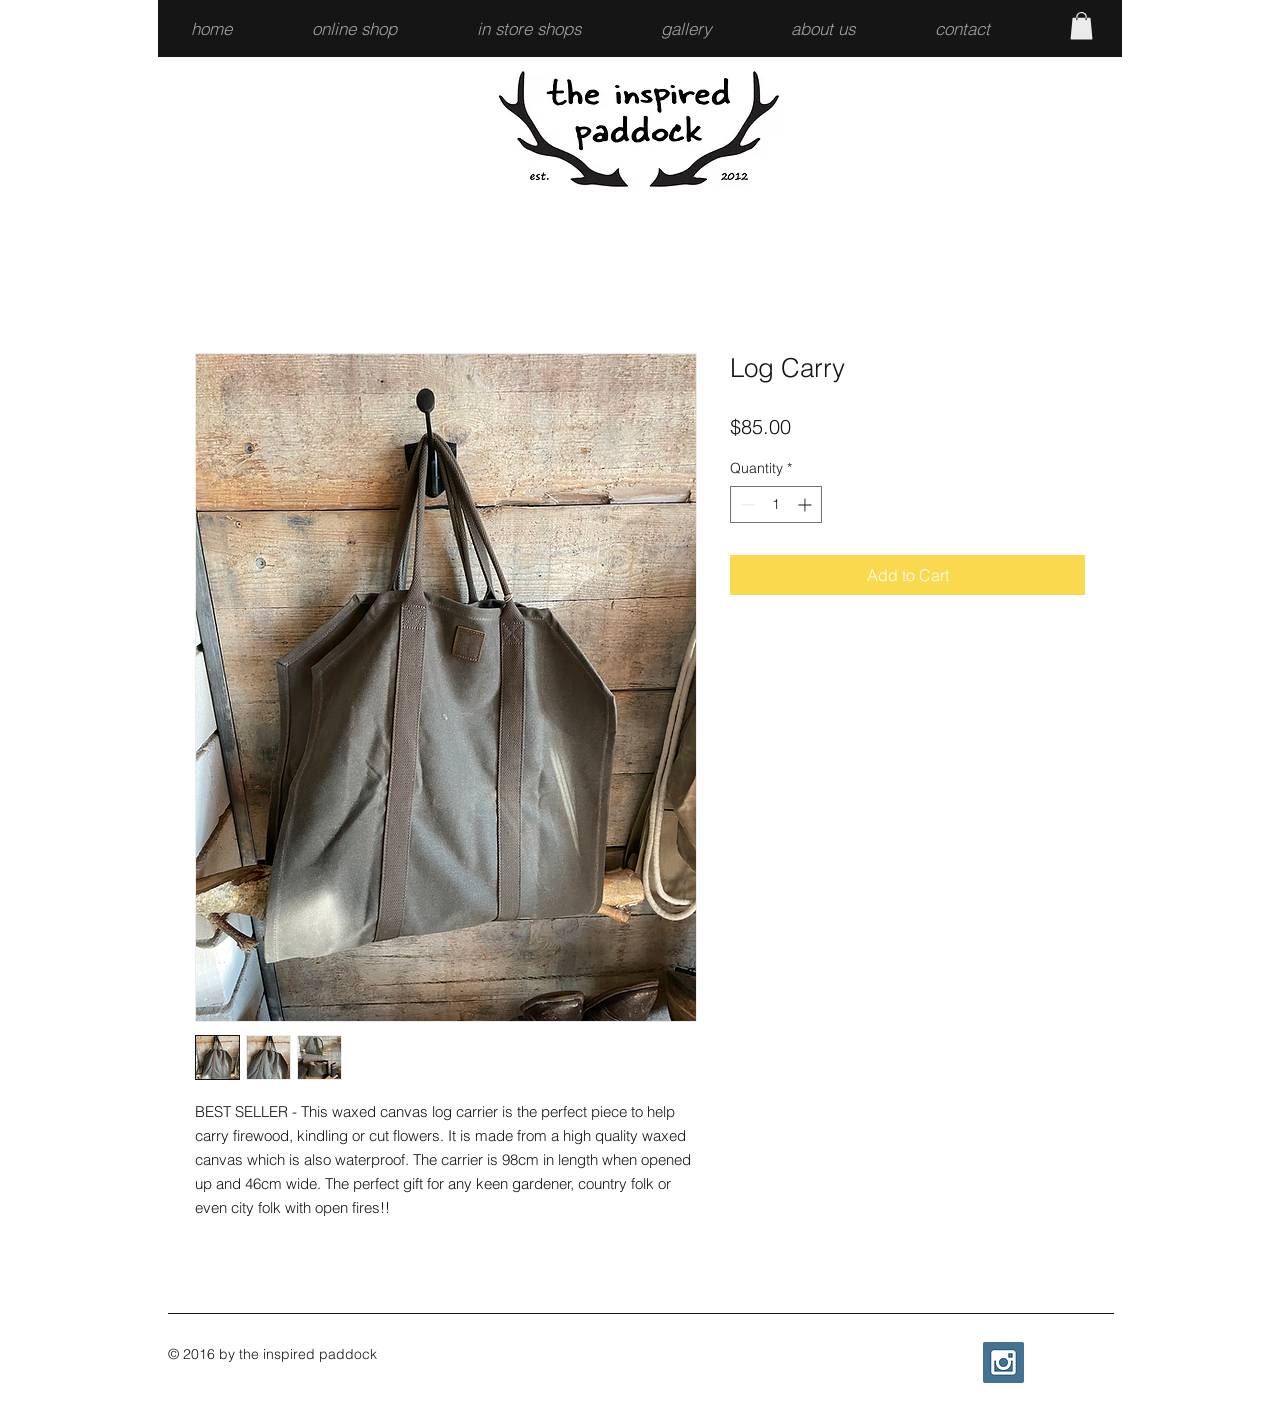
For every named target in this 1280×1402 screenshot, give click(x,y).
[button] (379, 28)
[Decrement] (745, 504)
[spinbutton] (776, 504)
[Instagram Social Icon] (1003, 1362)
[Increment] (806, 504)
